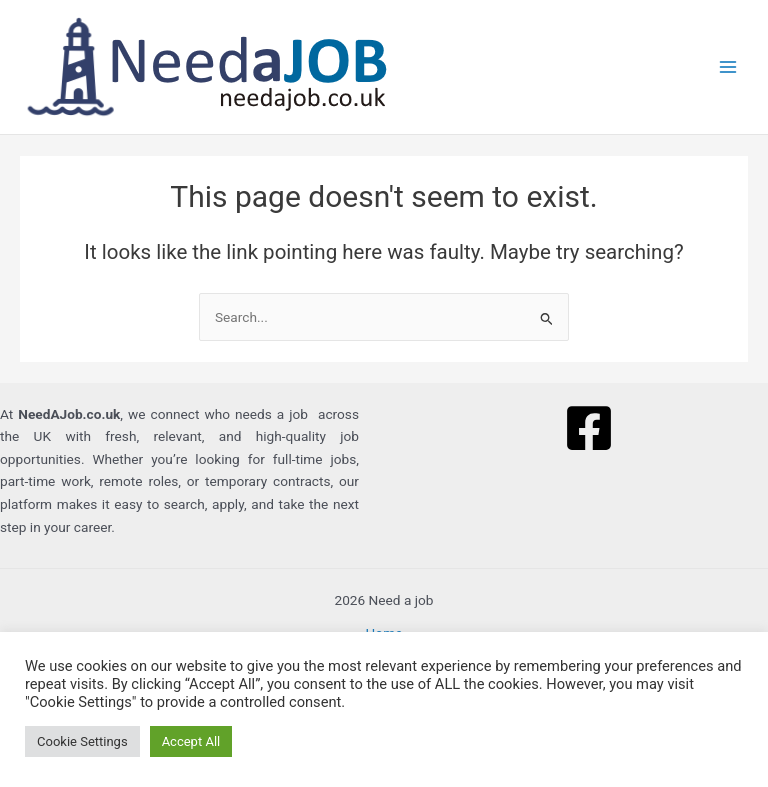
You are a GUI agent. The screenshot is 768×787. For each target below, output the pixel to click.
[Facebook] (589, 428)
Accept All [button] (191, 741)
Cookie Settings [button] (82, 741)
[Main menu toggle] (728, 67)
